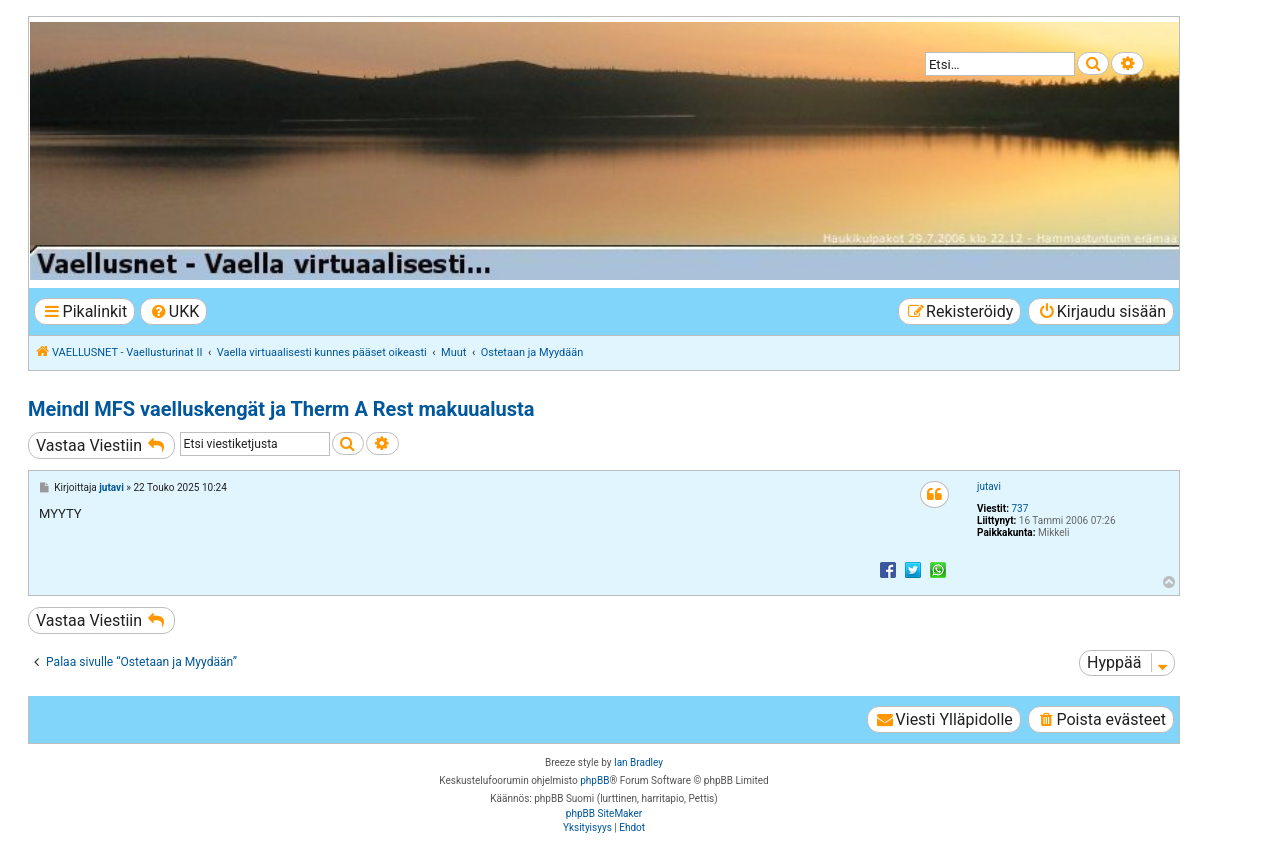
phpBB (594, 780)
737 (1019, 508)
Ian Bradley (638, 762)
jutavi (989, 486)
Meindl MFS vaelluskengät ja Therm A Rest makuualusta (281, 409)
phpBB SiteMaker (604, 813)
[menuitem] (173, 311)
